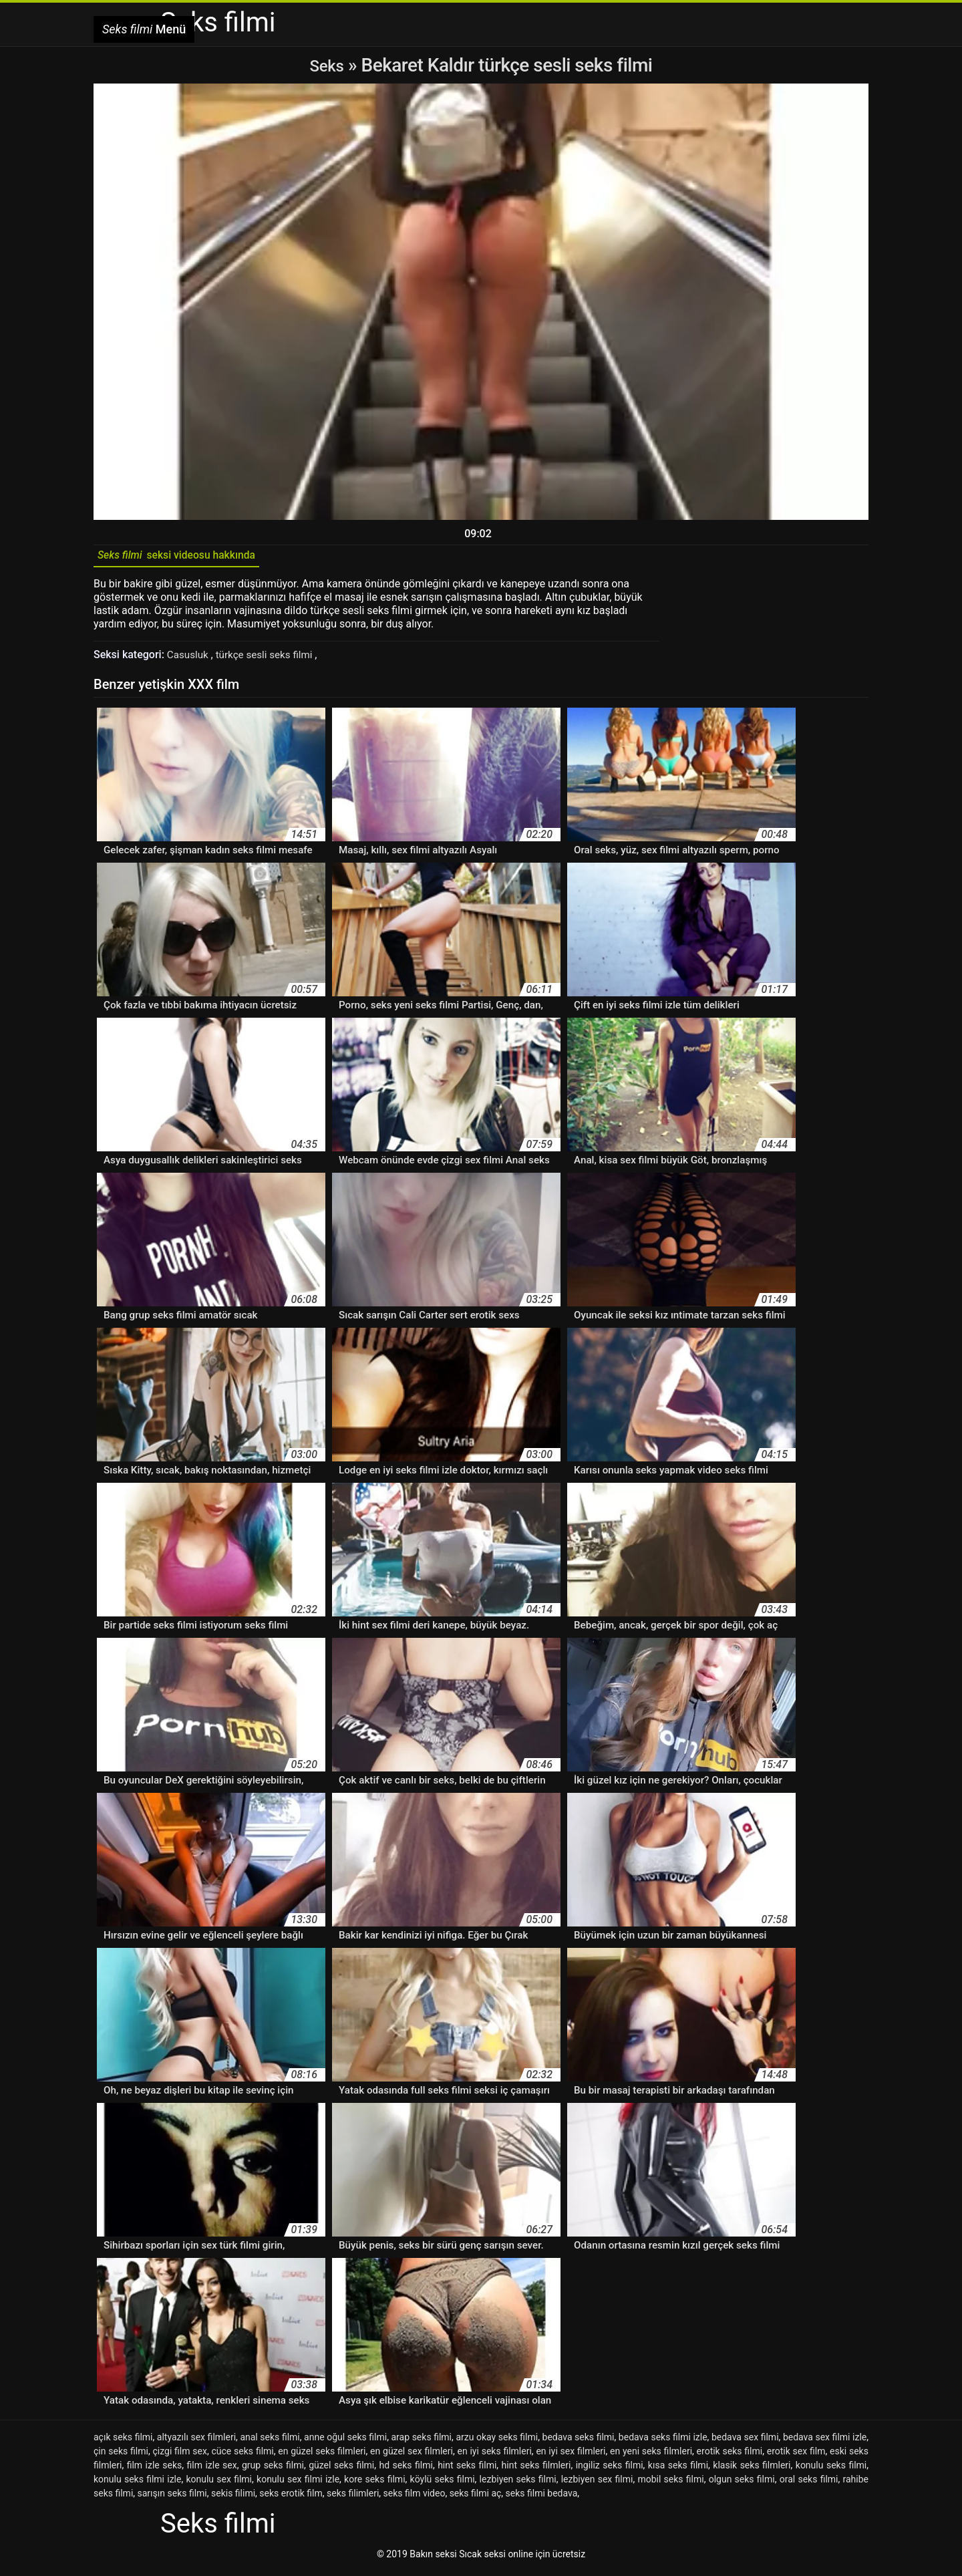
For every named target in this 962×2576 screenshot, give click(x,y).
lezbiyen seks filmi (518, 2483)
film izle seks (154, 2469)
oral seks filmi (809, 2483)
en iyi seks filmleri (494, 2455)
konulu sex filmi (219, 2483)
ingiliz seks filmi (609, 2469)
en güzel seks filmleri (321, 2455)
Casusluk (190, 659)
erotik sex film (796, 2455)
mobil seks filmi (670, 2483)
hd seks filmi (405, 2469)
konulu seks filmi (831, 2469)
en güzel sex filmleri (411, 2455)
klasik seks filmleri (751, 2469)
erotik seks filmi (730, 2455)
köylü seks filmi (442, 2483)
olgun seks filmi (742, 2483)
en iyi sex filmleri (570, 2455)
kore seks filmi (374, 2483)
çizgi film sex (179, 2455)
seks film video (414, 2497)
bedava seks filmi (578, 2441)
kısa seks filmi (678, 2469)
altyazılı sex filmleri (196, 2441)
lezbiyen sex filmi (597, 2483)
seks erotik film (290, 2497)
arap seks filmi (421, 2441)
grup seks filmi (273, 2469)
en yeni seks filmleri (651, 2455)
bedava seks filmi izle (663, 2441)
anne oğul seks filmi (345, 2441)
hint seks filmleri (536, 2469)
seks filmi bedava (542, 2497)
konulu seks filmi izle (137, 2483)
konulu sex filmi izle (298, 2483)
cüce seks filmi (243, 2455)
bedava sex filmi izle (824, 2441)
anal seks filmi (269, 2441)
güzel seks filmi (341, 2469)
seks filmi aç (476, 2497)
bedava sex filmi (745, 2441)
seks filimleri (353, 2497)
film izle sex (212, 2469)
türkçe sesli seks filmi (270, 659)
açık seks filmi (123, 2441)
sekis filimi (233, 2497)
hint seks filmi (467, 2469)
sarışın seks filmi (172, 2497)
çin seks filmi (121, 2455)
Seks (327, 65)
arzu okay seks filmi (497, 2441)
